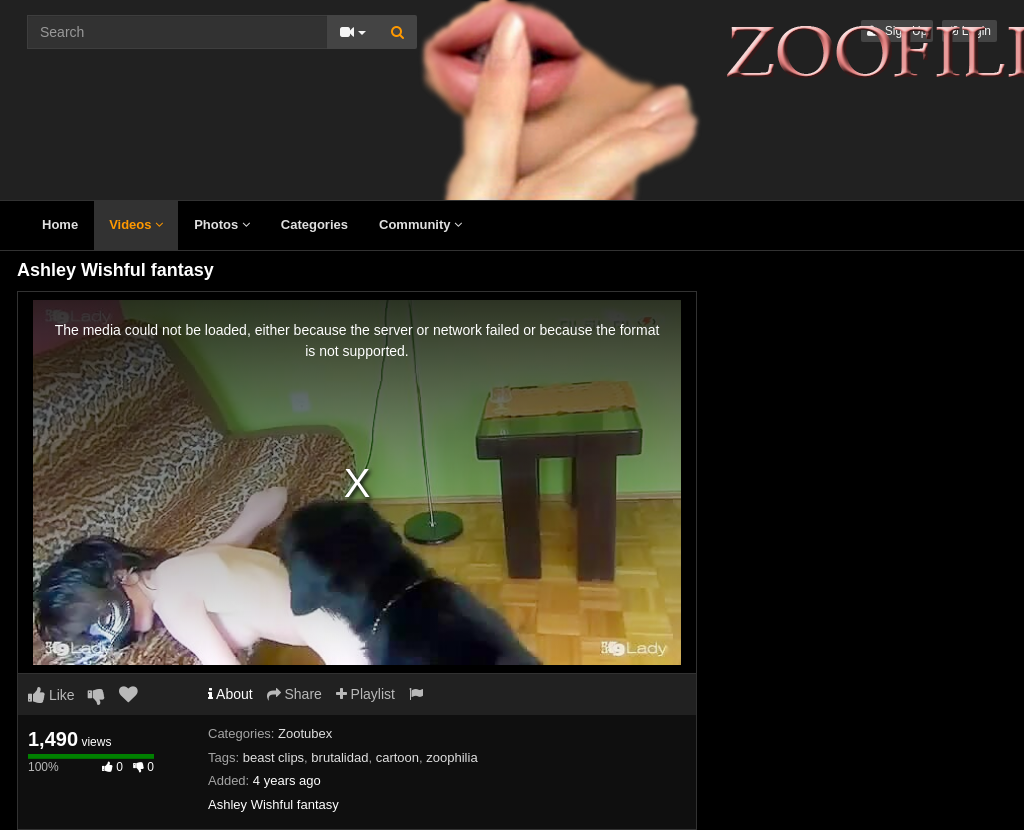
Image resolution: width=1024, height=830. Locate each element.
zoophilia (451, 757)
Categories (314, 224)
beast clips (273, 757)
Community (420, 224)
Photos (222, 224)
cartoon (397, 757)
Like (51, 695)
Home (60, 224)
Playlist (365, 694)
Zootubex (305, 733)
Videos (136, 224)
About (230, 694)
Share (294, 694)
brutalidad (339, 757)
